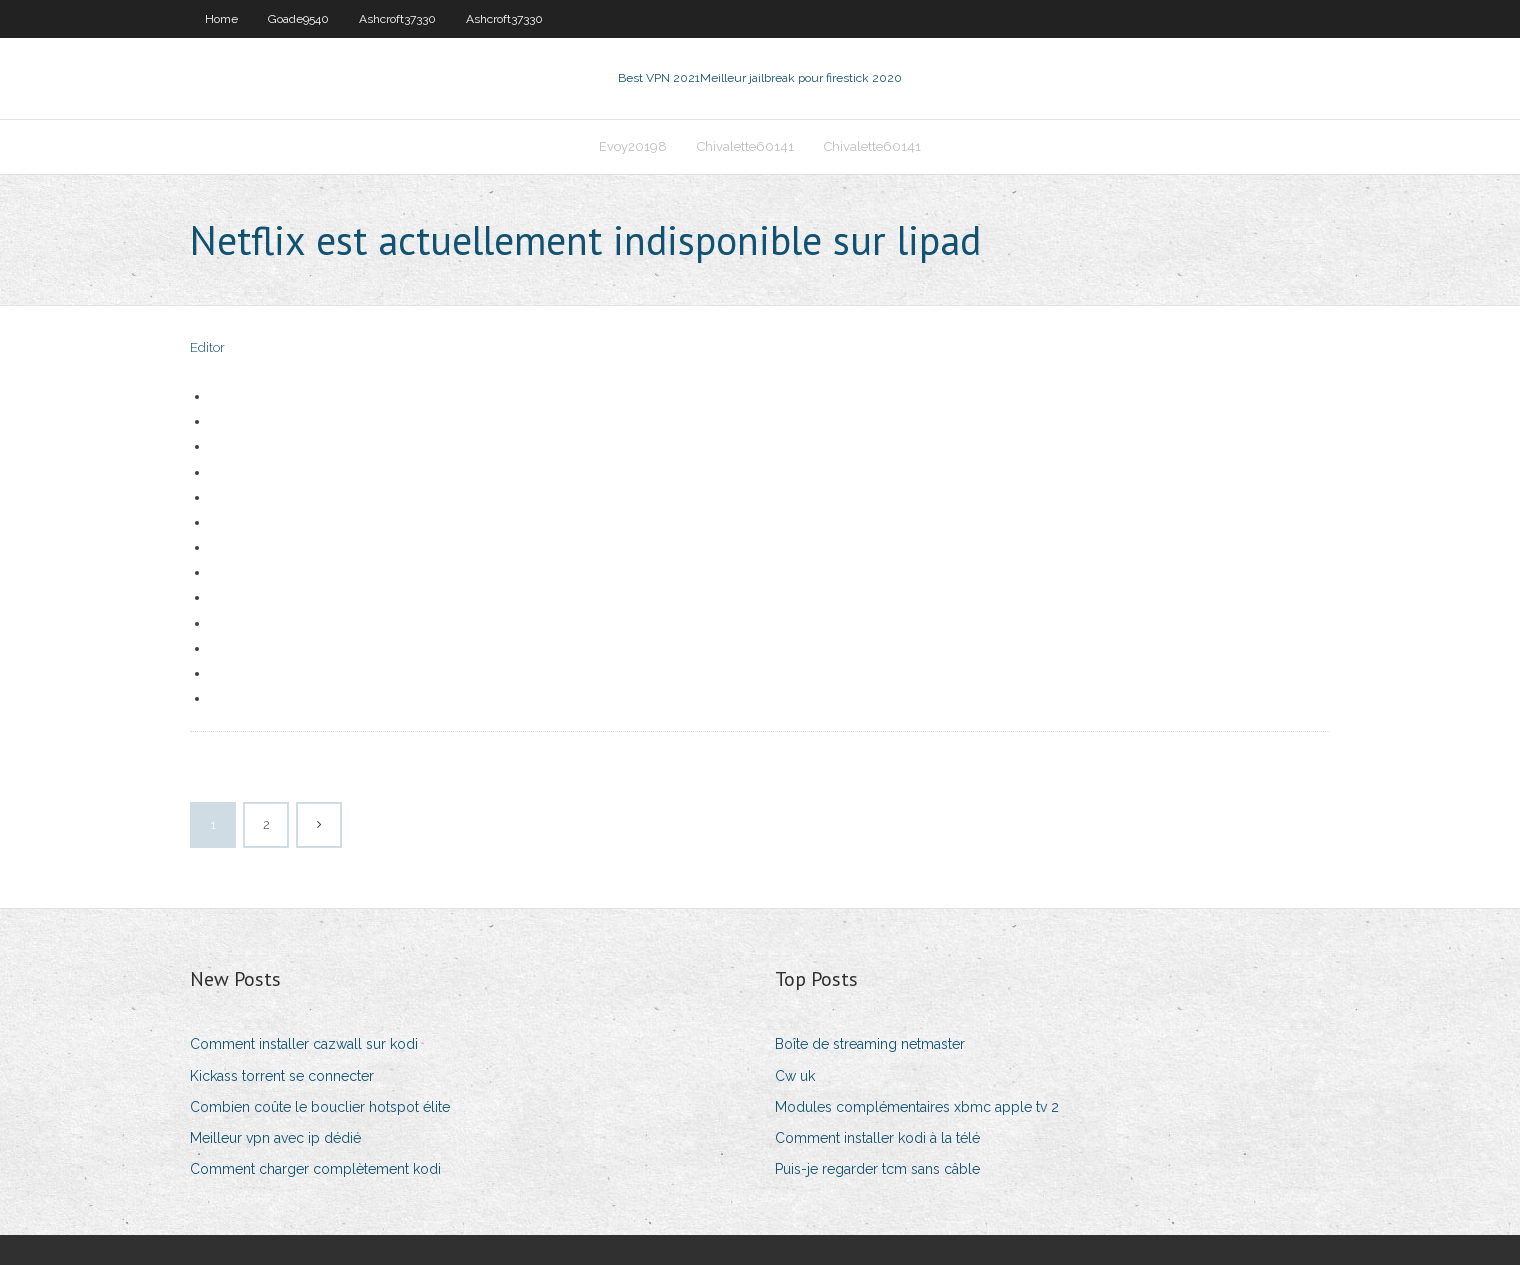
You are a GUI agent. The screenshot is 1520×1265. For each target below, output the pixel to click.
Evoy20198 (633, 146)
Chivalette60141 (745, 146)
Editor (207, 347)
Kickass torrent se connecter (282, 1076)
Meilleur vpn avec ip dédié (275, 1138)
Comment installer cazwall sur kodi (304, 1044)
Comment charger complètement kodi (315, 1169)
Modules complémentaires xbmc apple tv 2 (917, 1107)
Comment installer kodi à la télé (877, 1138)
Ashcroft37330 (397, 19)
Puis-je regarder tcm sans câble (877, 1169)
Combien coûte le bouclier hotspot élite (320, 1107)
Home (221, 19)
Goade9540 (298, 19)
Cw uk (795, 1076)
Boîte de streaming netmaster (870, 1044)
